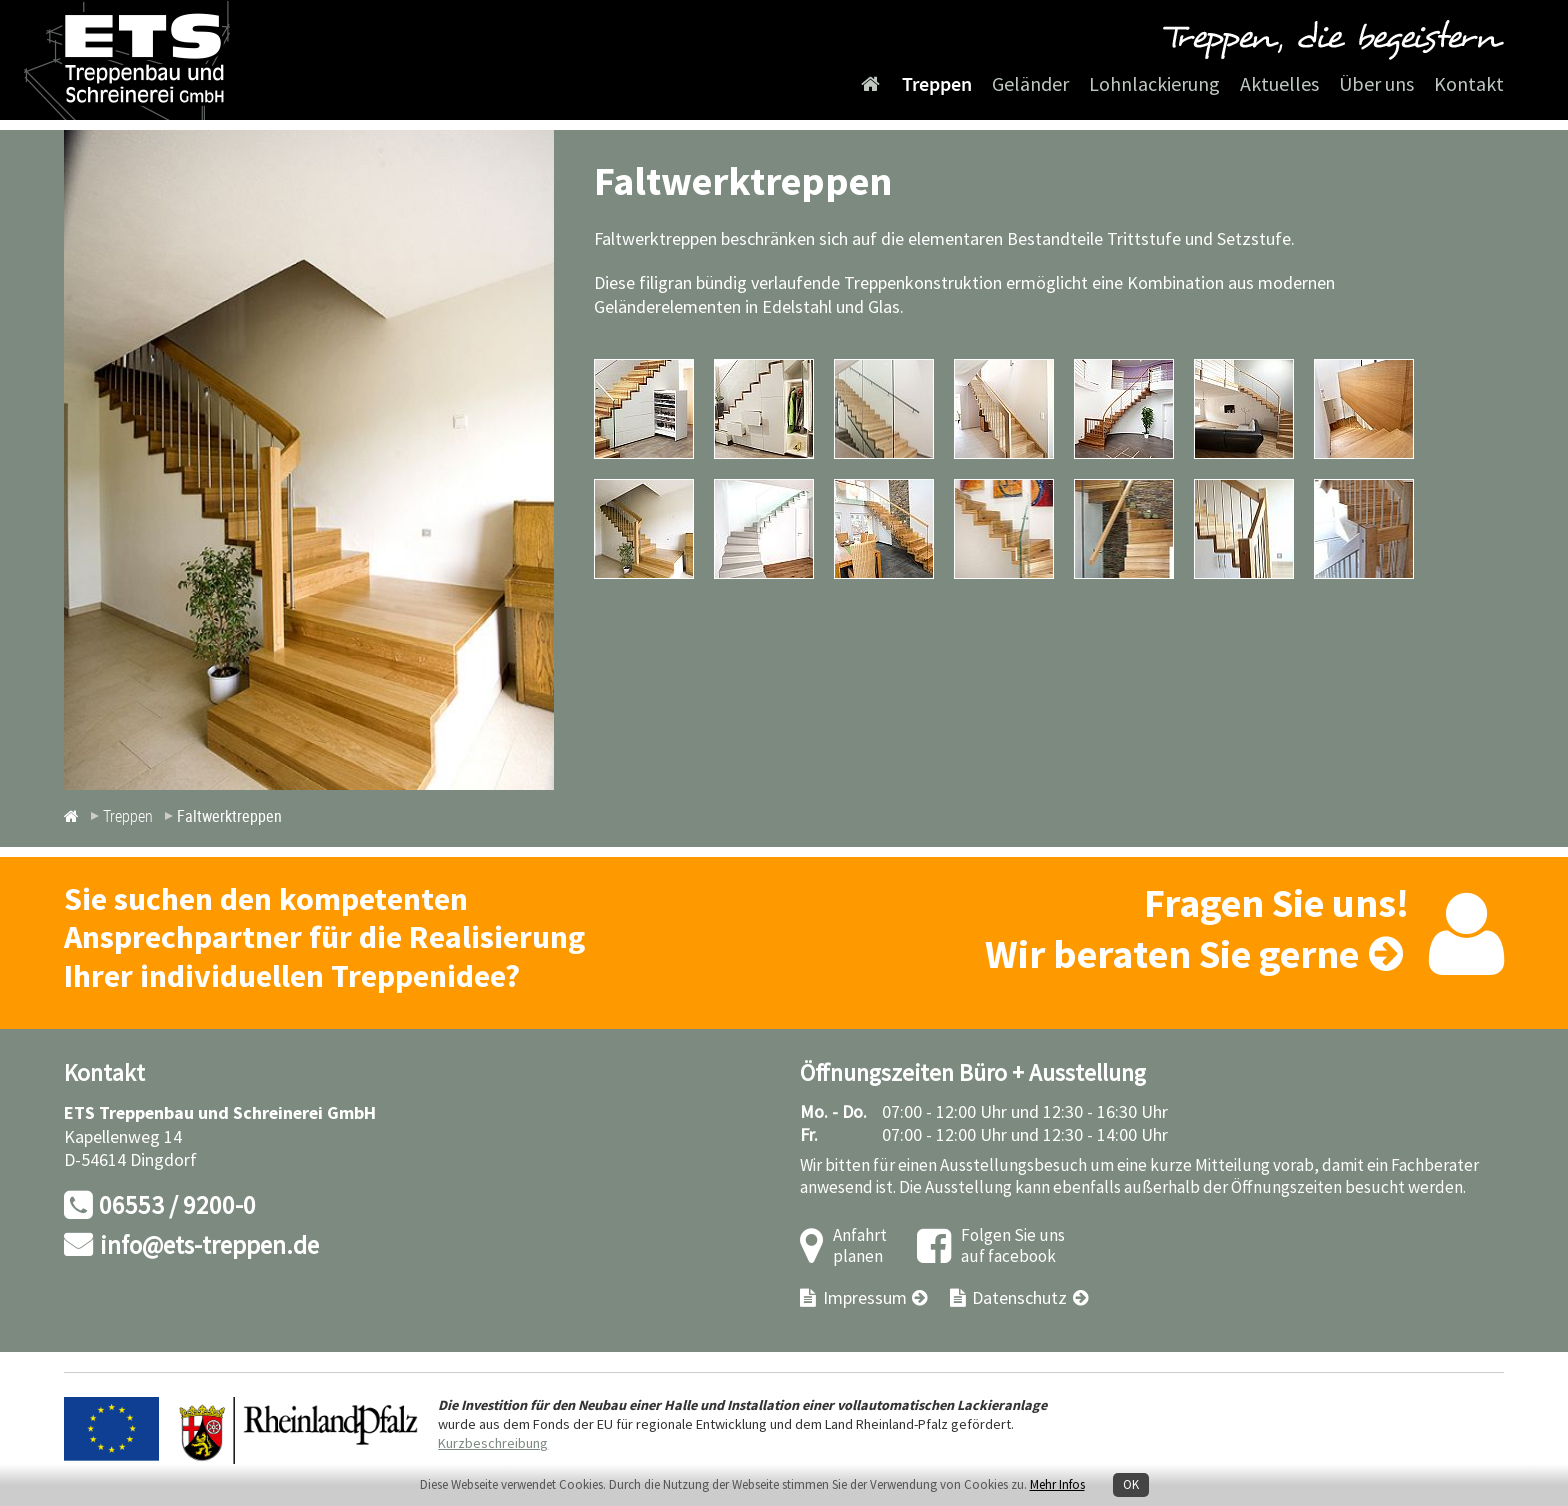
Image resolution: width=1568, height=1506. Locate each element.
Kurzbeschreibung (493, 1443)
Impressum (865, 1298)
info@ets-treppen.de (209, 1246)
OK (1131, 1485)
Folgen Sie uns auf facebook (1013, 1246)
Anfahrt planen (860, 1246)
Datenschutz (1019, 1298)
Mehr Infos (1057, 1485)
